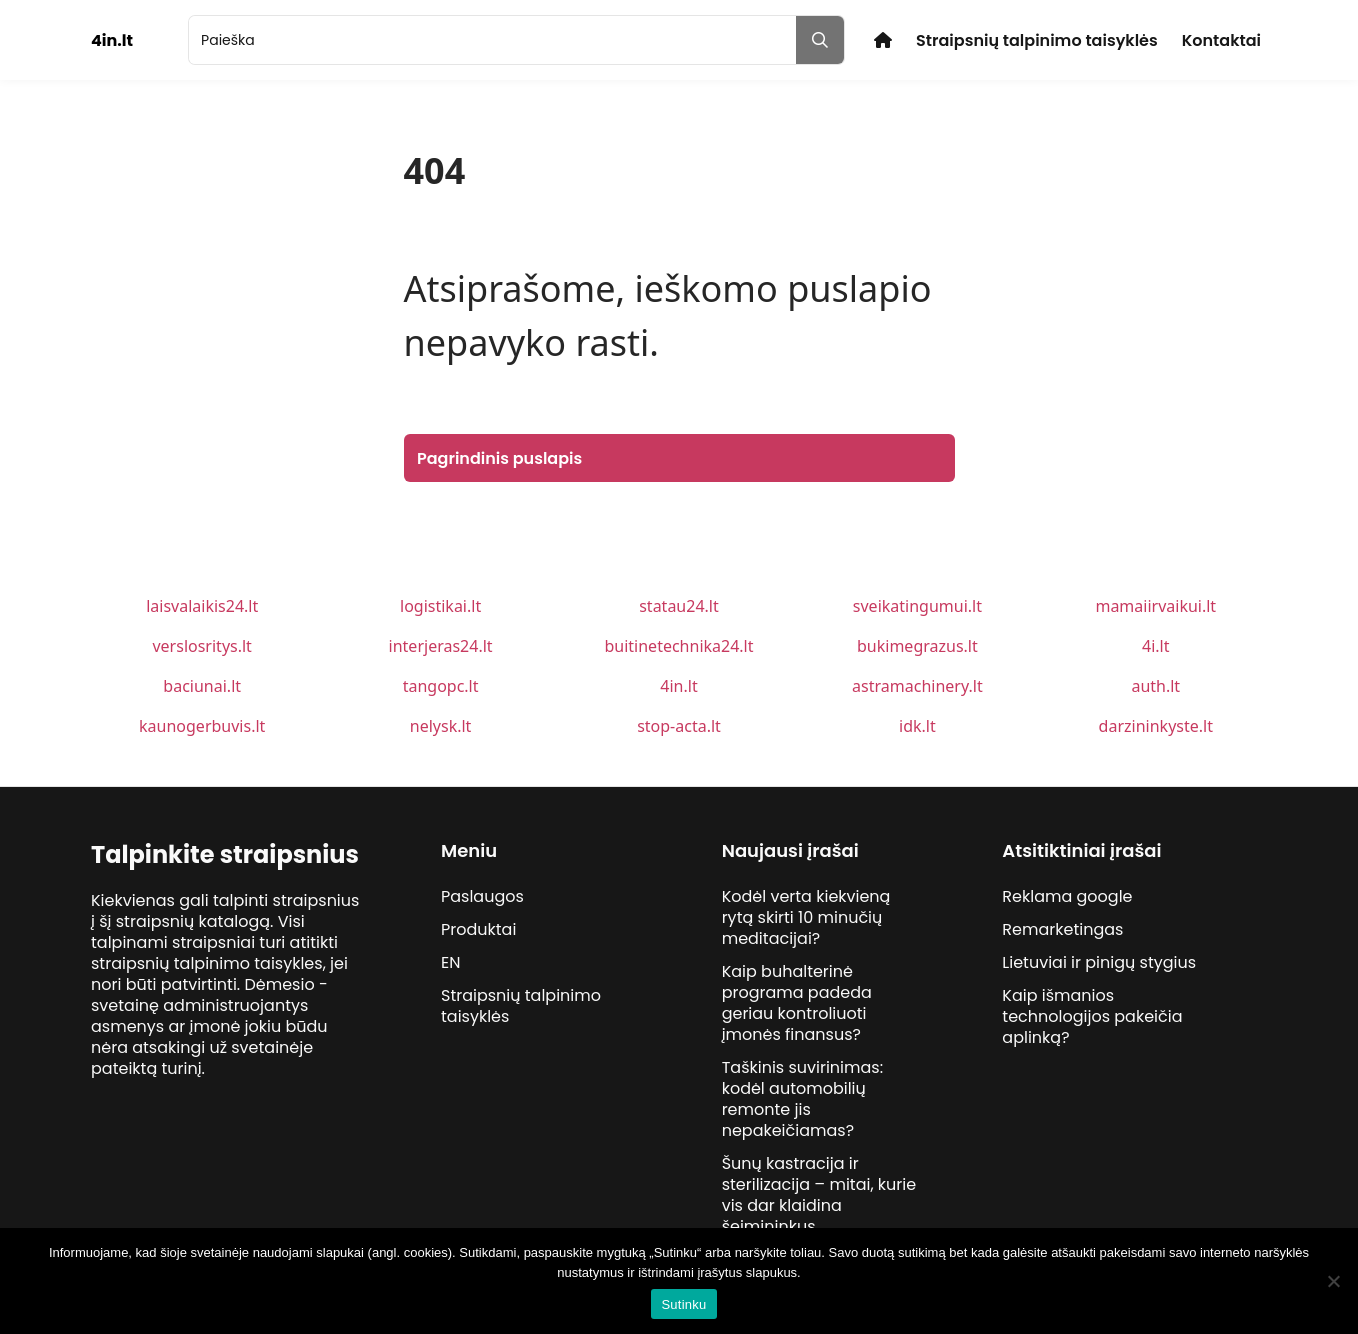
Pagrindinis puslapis (499, 458)
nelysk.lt (441, 726)
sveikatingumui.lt (917, 606)
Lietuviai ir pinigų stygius (1099, 962)
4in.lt (678, 686)
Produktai (478, 929)
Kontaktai (1221, 40)
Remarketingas (1062, 929)
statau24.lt (679, 606)
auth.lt (1155, 686)
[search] (492, 40)
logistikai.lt (440, 606)
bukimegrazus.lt (917, 646)
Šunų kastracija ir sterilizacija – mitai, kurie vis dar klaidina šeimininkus (819, 1195)
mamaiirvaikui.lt (1155, 606)
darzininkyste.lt (1156, 726)
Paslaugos (482, 896)
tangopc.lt (441, 686)
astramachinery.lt (917, 686)
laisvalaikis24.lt (202, 606)
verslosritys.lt (201, 646)
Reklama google (1067, 896)
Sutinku (683, 1304)
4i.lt (1155, 646)
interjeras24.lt (441, 646)
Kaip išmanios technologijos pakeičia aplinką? (1092, 1016)
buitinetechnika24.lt (678, 646)
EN (450, 962)
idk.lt (917, 726)
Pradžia (883, 40)
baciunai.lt (202, 686)
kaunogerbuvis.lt (202, 726)
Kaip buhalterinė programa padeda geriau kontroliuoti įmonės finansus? (797, 1003)
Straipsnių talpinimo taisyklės (1037, 40)
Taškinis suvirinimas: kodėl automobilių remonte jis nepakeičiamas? (802, 1099)
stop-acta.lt (679, 726)
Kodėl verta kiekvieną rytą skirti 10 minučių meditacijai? (806, 917)
